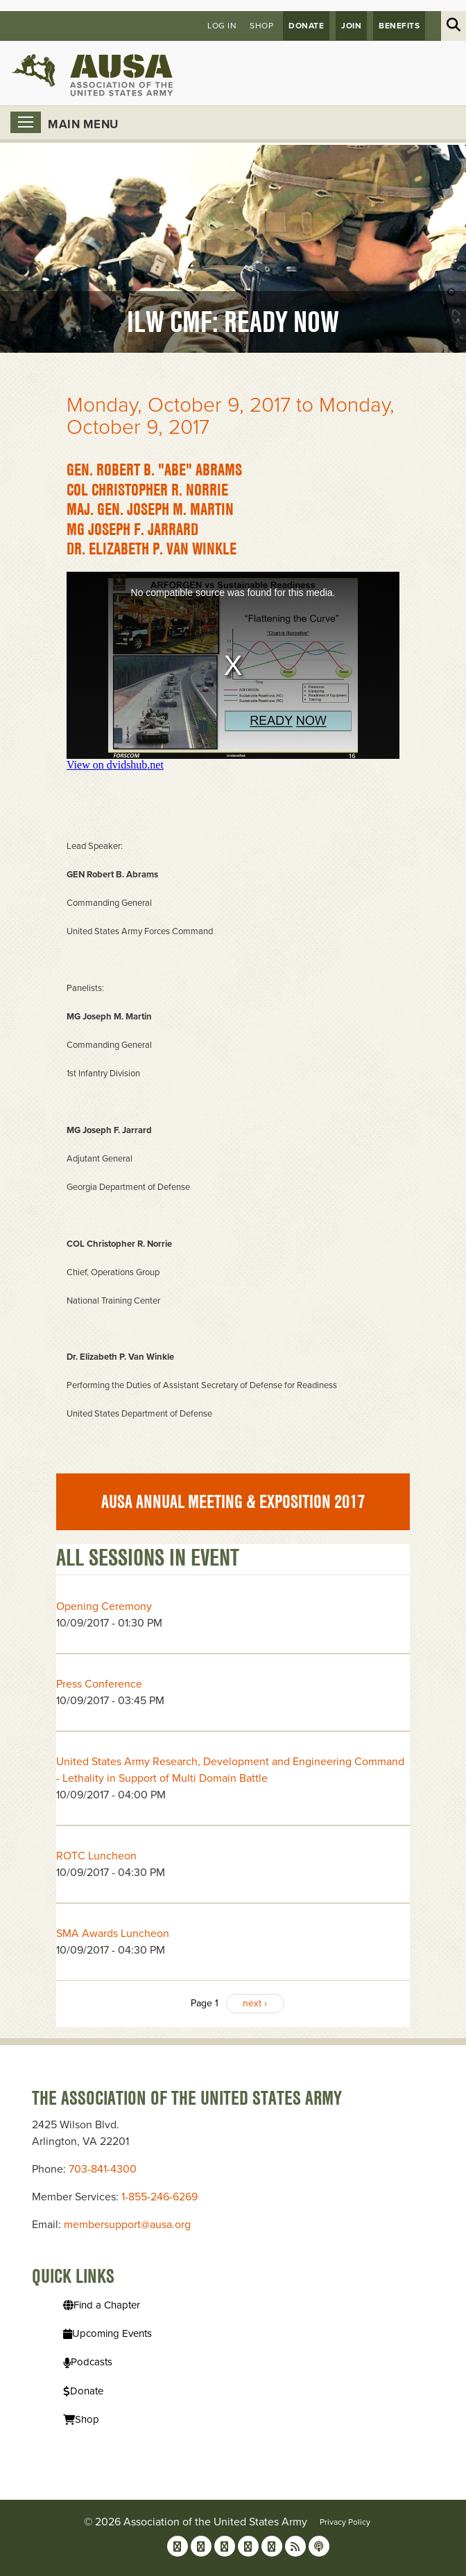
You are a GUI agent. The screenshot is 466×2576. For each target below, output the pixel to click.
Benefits (399, 25)
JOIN (351, 25)
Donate (306, 25)
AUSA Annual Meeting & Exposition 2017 (233, 1502)
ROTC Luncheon (96, 1856)
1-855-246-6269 (159, 2197)
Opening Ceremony (104, 1606)
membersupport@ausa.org (127, 2225)
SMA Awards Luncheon (112, 1933)
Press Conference (99, 1684)
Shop (261, 25)
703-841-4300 (103, 2169)
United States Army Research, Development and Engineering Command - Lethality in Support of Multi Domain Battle (230, 1770)
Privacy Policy (345, 2522)
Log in (221, 25)
